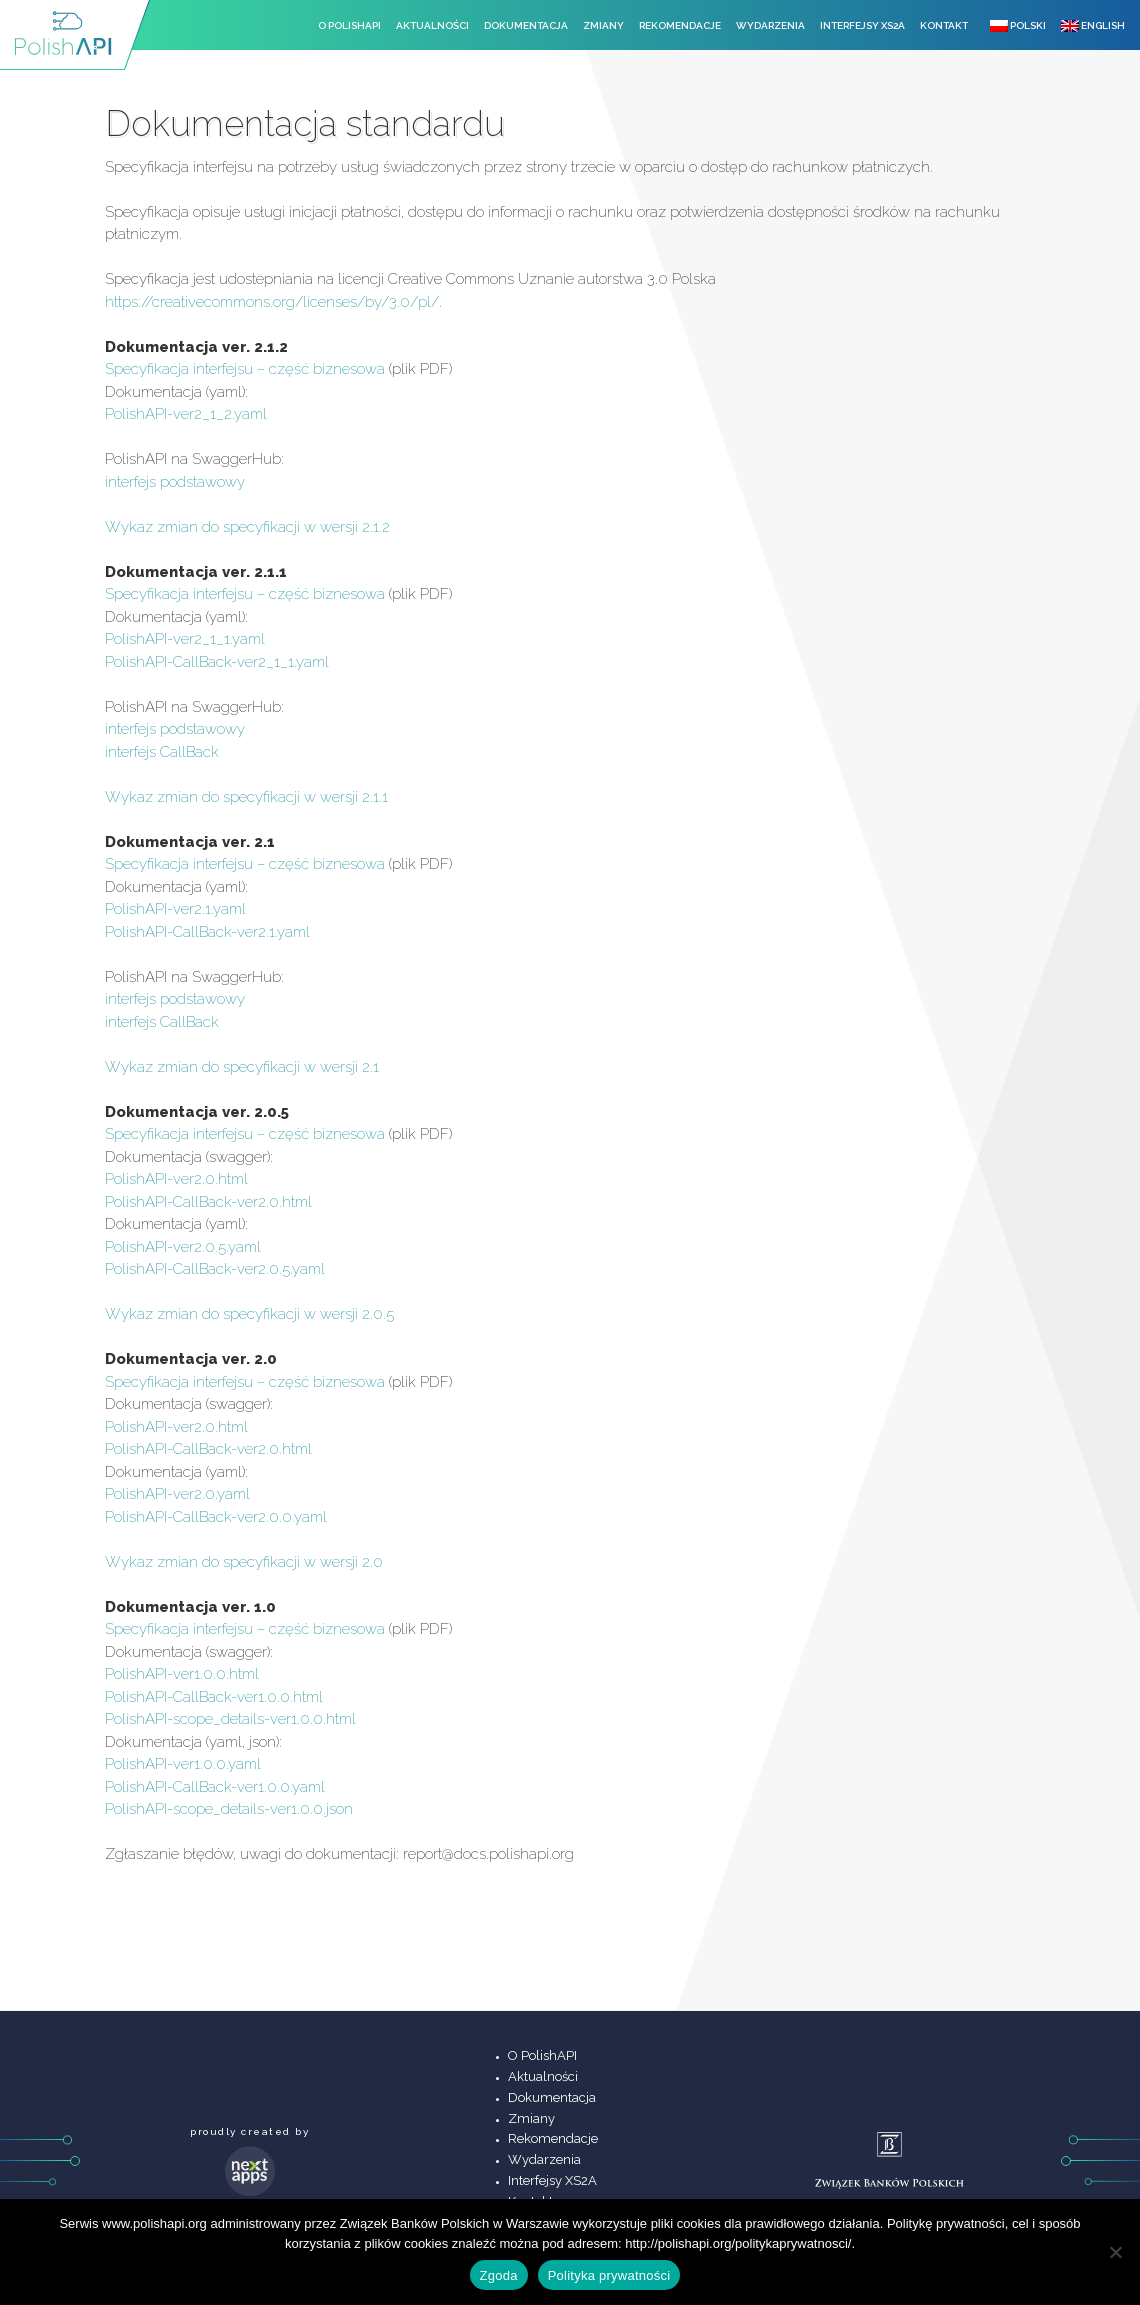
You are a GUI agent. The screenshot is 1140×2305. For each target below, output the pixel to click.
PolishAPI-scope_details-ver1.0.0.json (229, 1809)
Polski (1018, 26)
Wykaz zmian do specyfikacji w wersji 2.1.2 (247, 527)
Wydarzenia (770, 25)
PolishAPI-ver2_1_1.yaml (185, 639)
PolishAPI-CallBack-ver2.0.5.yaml (215, 1269)
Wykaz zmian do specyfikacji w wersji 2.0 (244, 1562)
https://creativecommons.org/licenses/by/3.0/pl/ (272, 302)
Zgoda (499, 2275)
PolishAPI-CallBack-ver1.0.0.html (214, 1697)
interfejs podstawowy (175, 482)
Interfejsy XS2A (862, 25)
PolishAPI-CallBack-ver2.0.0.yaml (216, 1517)
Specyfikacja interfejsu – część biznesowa (245, 369)
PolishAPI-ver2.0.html (176, 1179)
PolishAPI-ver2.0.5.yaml (183, 1247)
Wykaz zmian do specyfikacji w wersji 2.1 (242, 1067)
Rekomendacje (680, 25)
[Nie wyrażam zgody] (1115, 2252)
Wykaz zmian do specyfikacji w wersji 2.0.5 (249, 1314)
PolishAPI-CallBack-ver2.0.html (208, 1202)
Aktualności (432, 25)
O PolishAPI (349, 25)
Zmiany (603, 25)
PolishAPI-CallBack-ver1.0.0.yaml (215, 1787)
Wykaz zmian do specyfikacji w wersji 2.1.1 (246, 797)
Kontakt (944, 25)
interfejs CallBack (162, 752)
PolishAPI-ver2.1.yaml (175, 909)
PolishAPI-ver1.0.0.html (182, 1674)
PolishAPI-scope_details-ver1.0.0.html (230, 1719)
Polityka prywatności (609, 2275)
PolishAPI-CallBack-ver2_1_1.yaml (217, 662)
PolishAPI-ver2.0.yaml (177, 1494)
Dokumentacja (526, 25)
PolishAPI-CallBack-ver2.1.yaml (207, 932)
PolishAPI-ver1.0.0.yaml (183, 1764)
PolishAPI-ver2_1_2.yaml (186, 414)
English (1093, 26)
